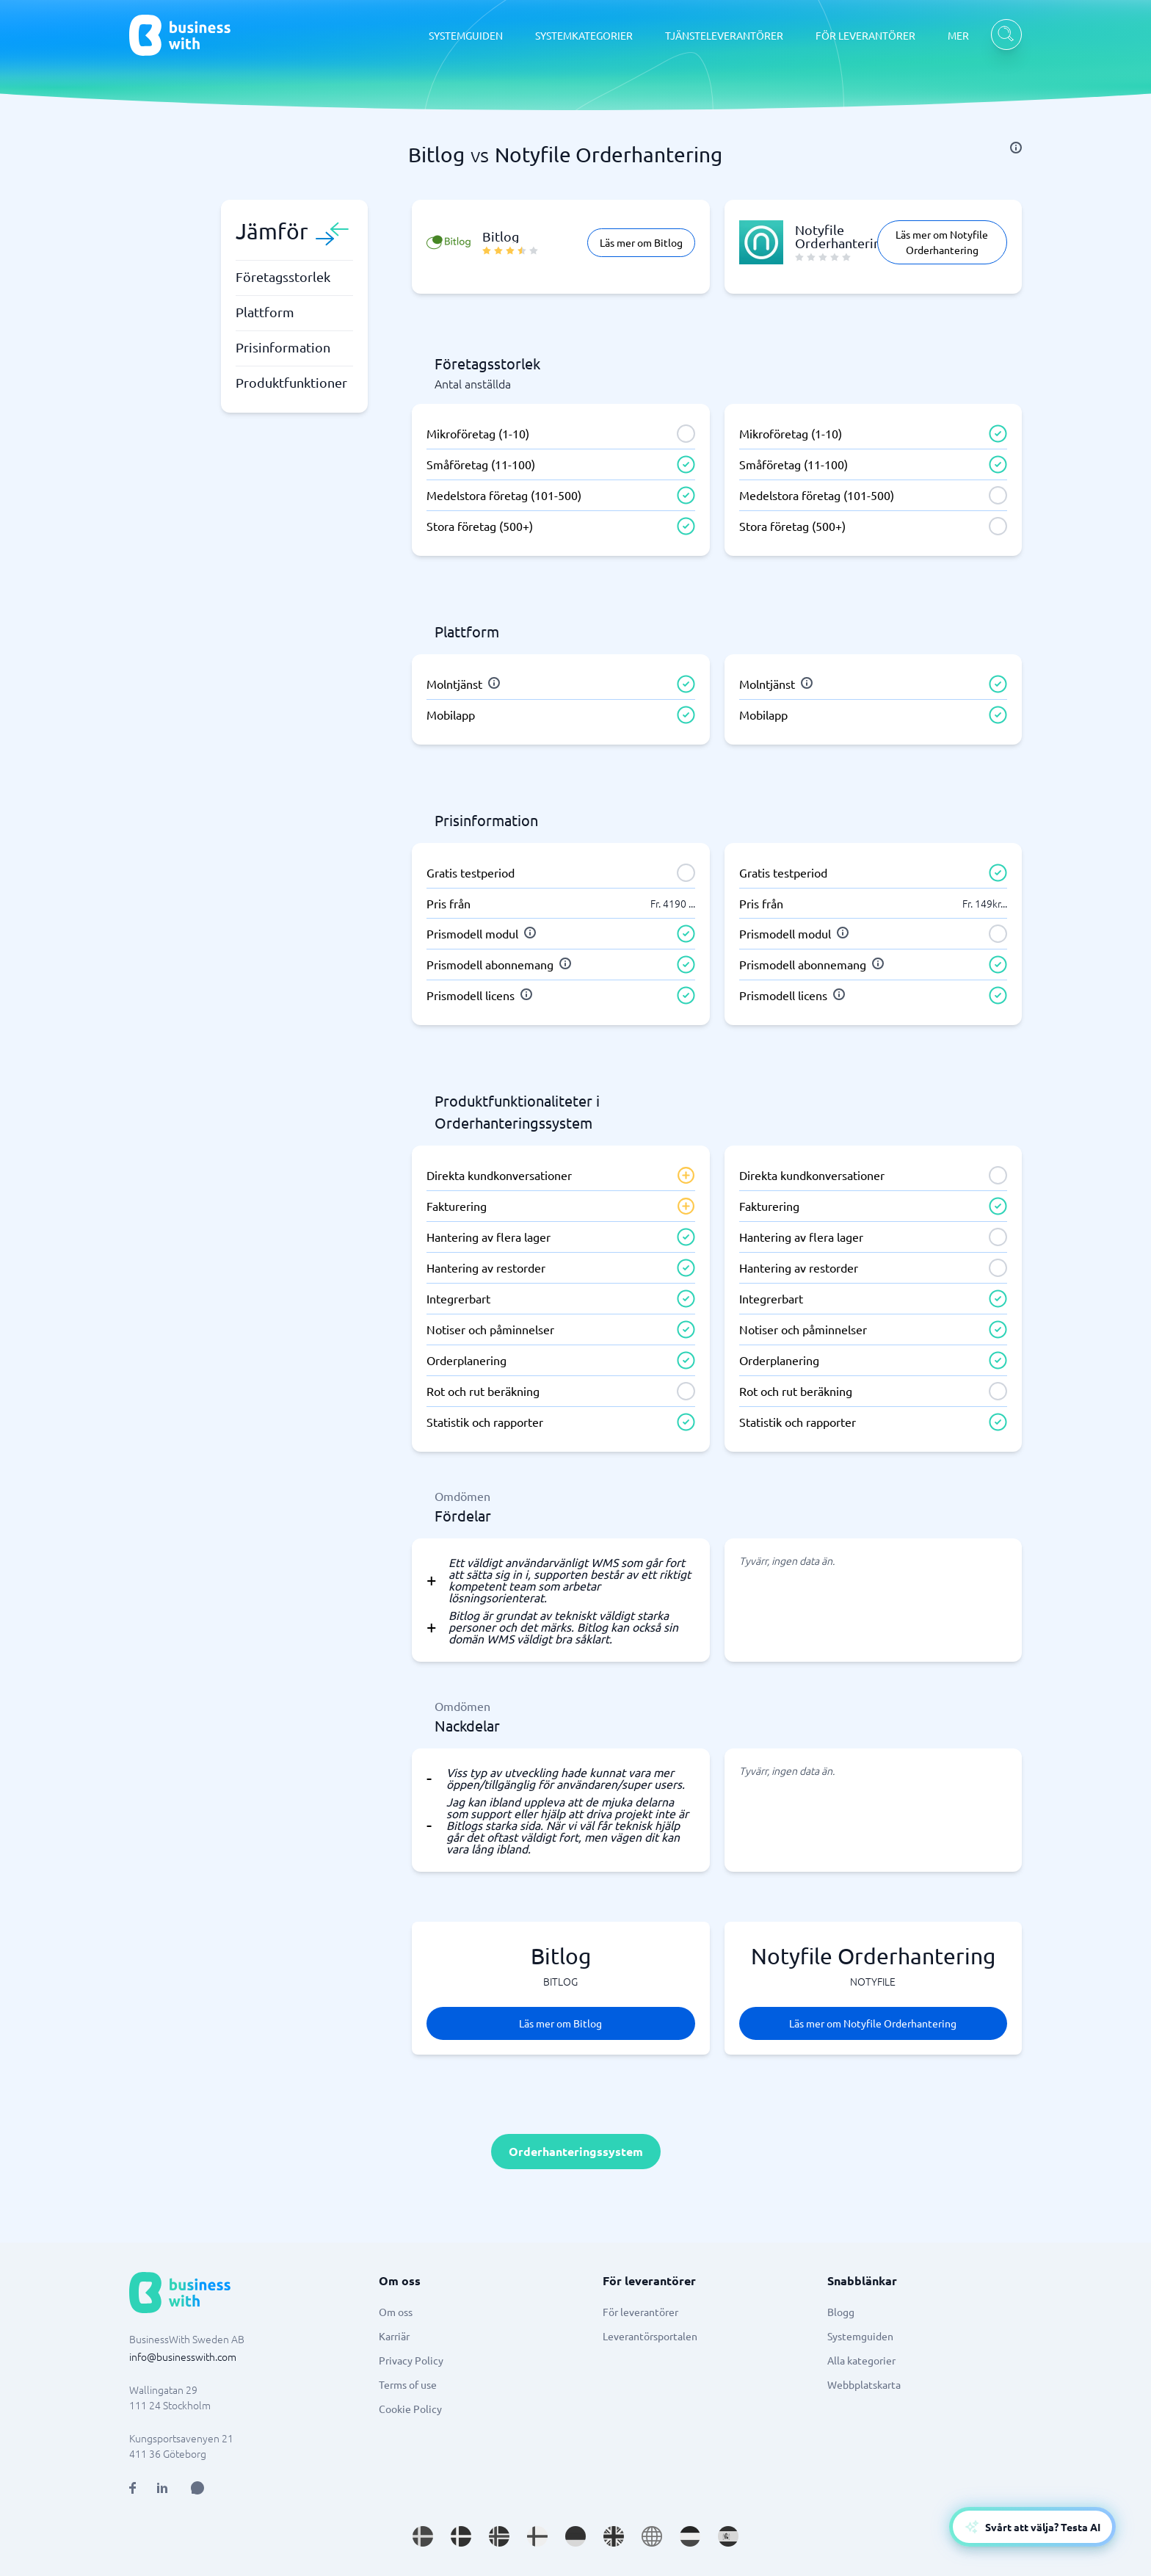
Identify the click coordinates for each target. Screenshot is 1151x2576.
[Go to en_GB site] (613, 2536)
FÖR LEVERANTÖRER (865, 35)
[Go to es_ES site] (728, 2536)
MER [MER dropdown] (958, 35)
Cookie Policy (410, 2408)
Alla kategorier (861, 2360)
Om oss (396, 2311)
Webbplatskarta (864, 2384)
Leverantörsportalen (650, 2335)
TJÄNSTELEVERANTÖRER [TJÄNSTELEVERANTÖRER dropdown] (724, 35)
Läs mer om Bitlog (641, 242)
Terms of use (408, 2384)
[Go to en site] (652, 2536)
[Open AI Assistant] (197, 2488)
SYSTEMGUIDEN (466, 35)
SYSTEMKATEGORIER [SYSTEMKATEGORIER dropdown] (584, 35)
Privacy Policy (411, 2360)
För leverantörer (640, 2311)
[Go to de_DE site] (575, 2536)
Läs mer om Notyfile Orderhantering (942, 242)
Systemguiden (860, 2335)
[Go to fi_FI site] (537, 2536)
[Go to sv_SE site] (423, 2536)
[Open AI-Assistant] (1032, 2527)
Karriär (394, 2335)
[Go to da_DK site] (461, 2536)
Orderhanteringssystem (576, 2151)
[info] (1016, 147)
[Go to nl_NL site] (690, 2536)
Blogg (840, 2311)
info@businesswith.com (182, 2356)
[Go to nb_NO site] (499, 2536)
